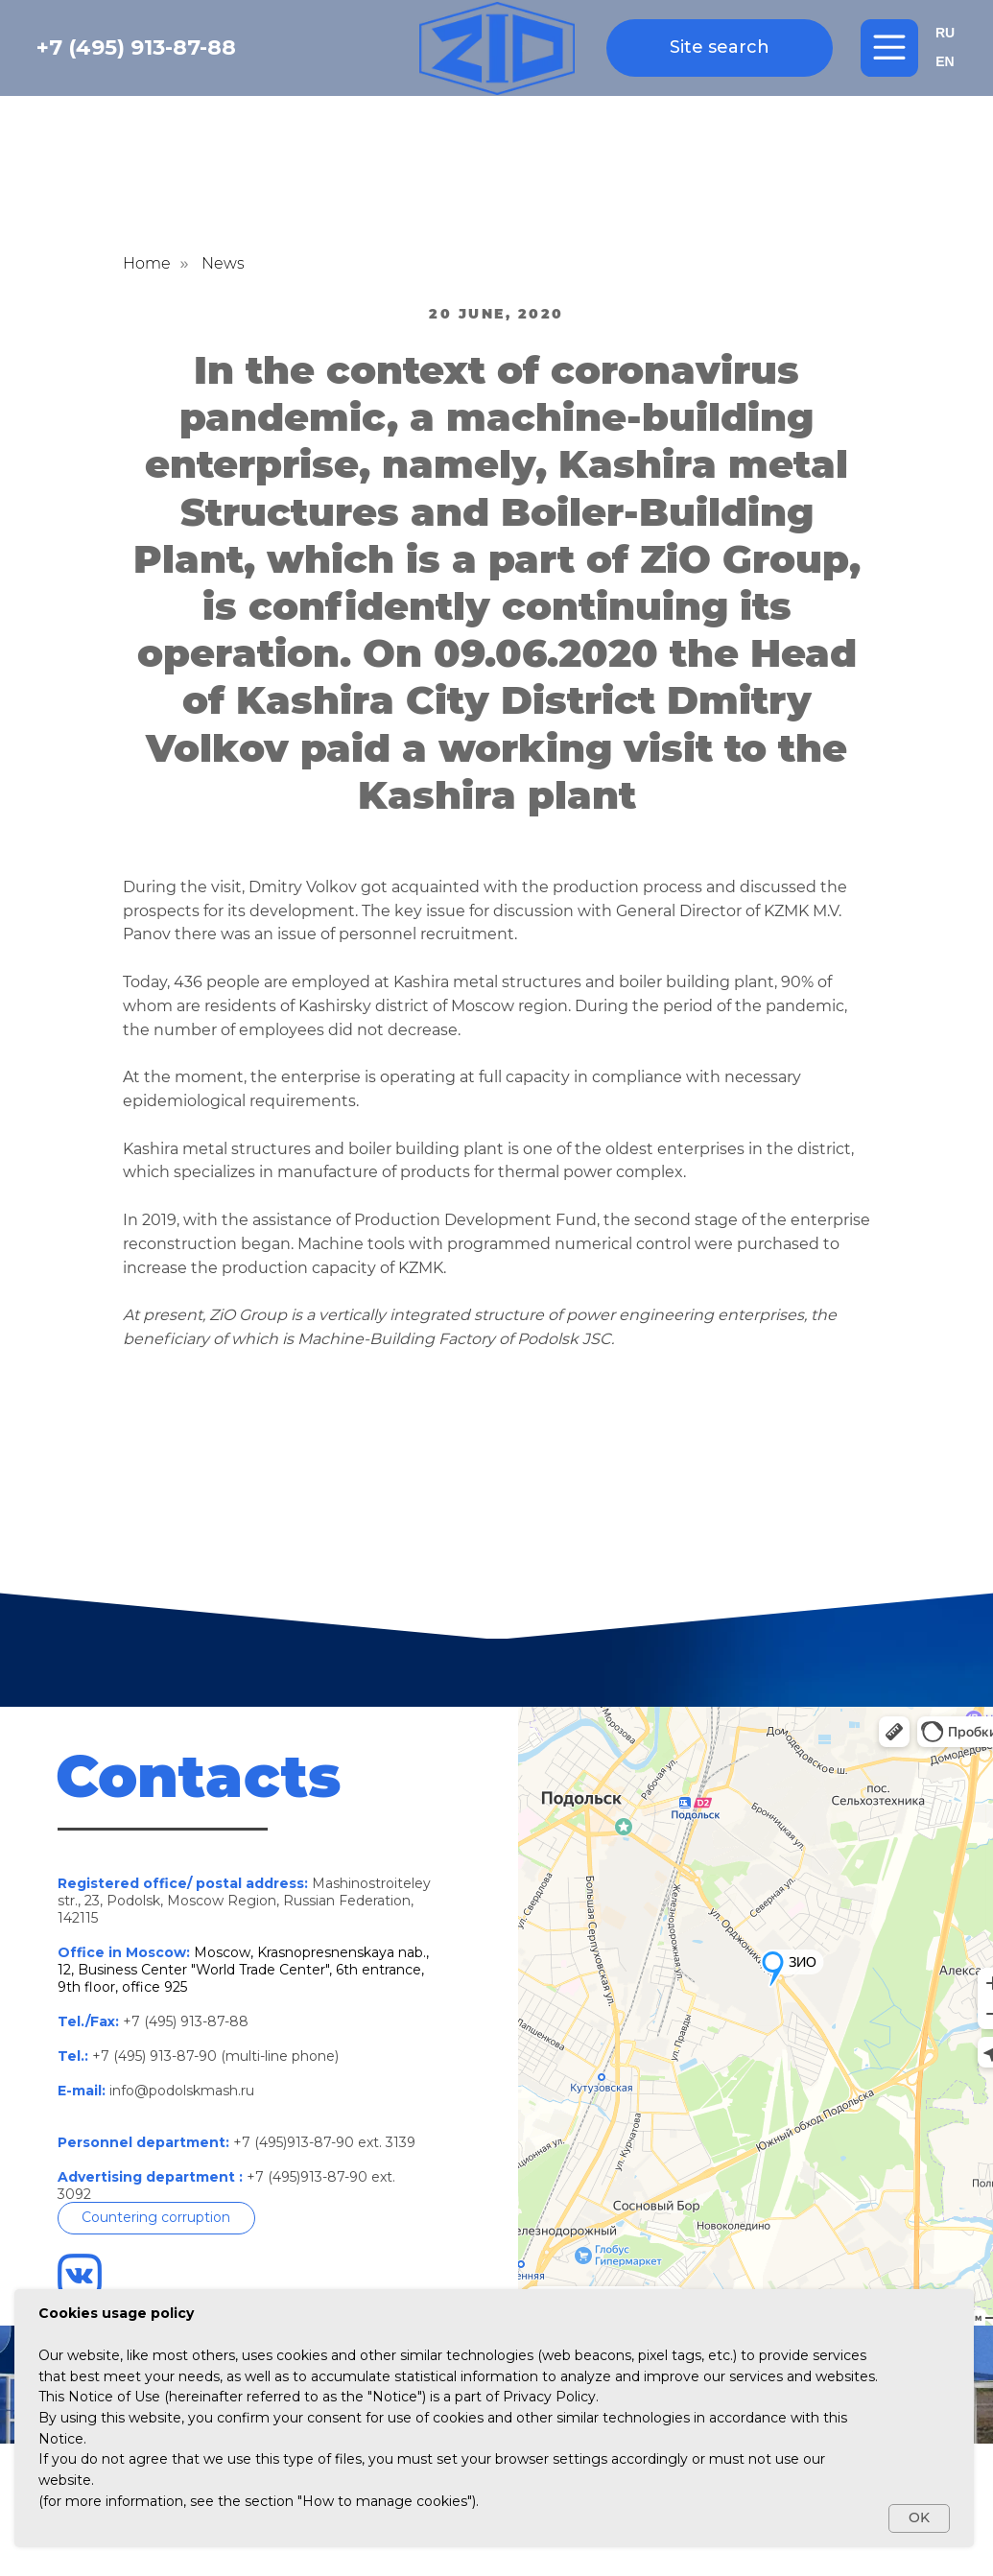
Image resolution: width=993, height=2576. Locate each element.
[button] (156, 2218)
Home (147, 263)
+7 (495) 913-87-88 (136, 47)
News (223, 263)
